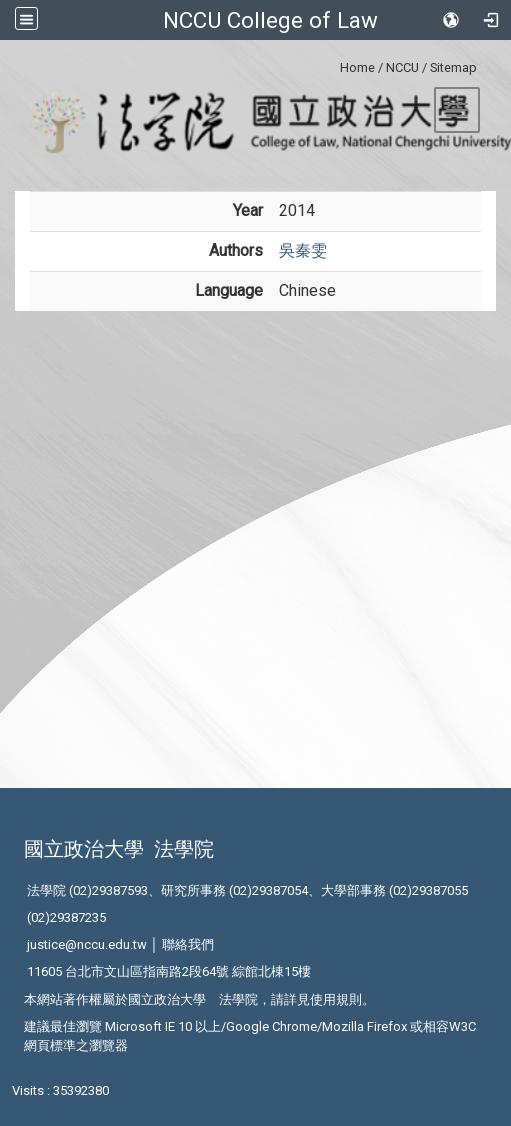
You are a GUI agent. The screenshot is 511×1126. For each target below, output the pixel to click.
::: (332, 64)
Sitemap (453, 67)
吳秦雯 (303, 250)
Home (357, 67)
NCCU (402, 67)
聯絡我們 (188, 944)
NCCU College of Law (270, 20)
